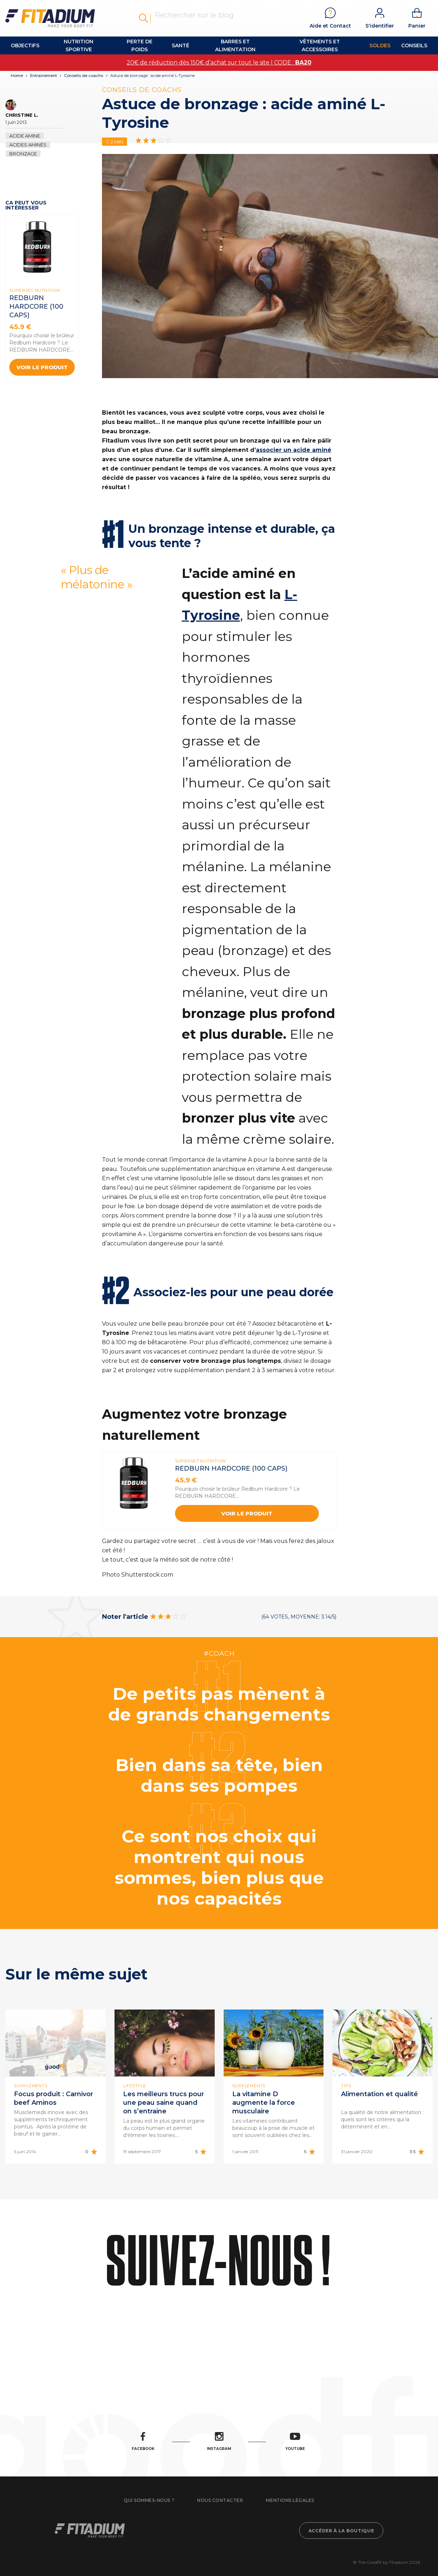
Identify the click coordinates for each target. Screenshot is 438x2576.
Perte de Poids (139, 45)
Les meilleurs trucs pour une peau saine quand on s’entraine (163, 2102)
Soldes (379, 45)
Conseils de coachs (83, 75)
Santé (180, 45)
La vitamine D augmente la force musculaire (263, 2102)
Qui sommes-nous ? (149, 2500)
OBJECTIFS (25, 45)
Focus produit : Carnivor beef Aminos (53, 2098)
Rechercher (143, 18)
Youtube (295, 2441)
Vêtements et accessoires (320, 45)
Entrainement (43, 75)
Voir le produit (42, 367)
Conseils (414, 45)
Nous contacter (220, 2500)
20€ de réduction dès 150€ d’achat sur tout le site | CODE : (219, 62)
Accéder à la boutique (341, 2530)
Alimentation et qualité (379, 2094)
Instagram (219, 2441)
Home (17, 75)
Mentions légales (290, 2500)
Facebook (143, 2441)
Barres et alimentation (235, 45)
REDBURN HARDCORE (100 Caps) (36, 306)
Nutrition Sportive (78, 45)
